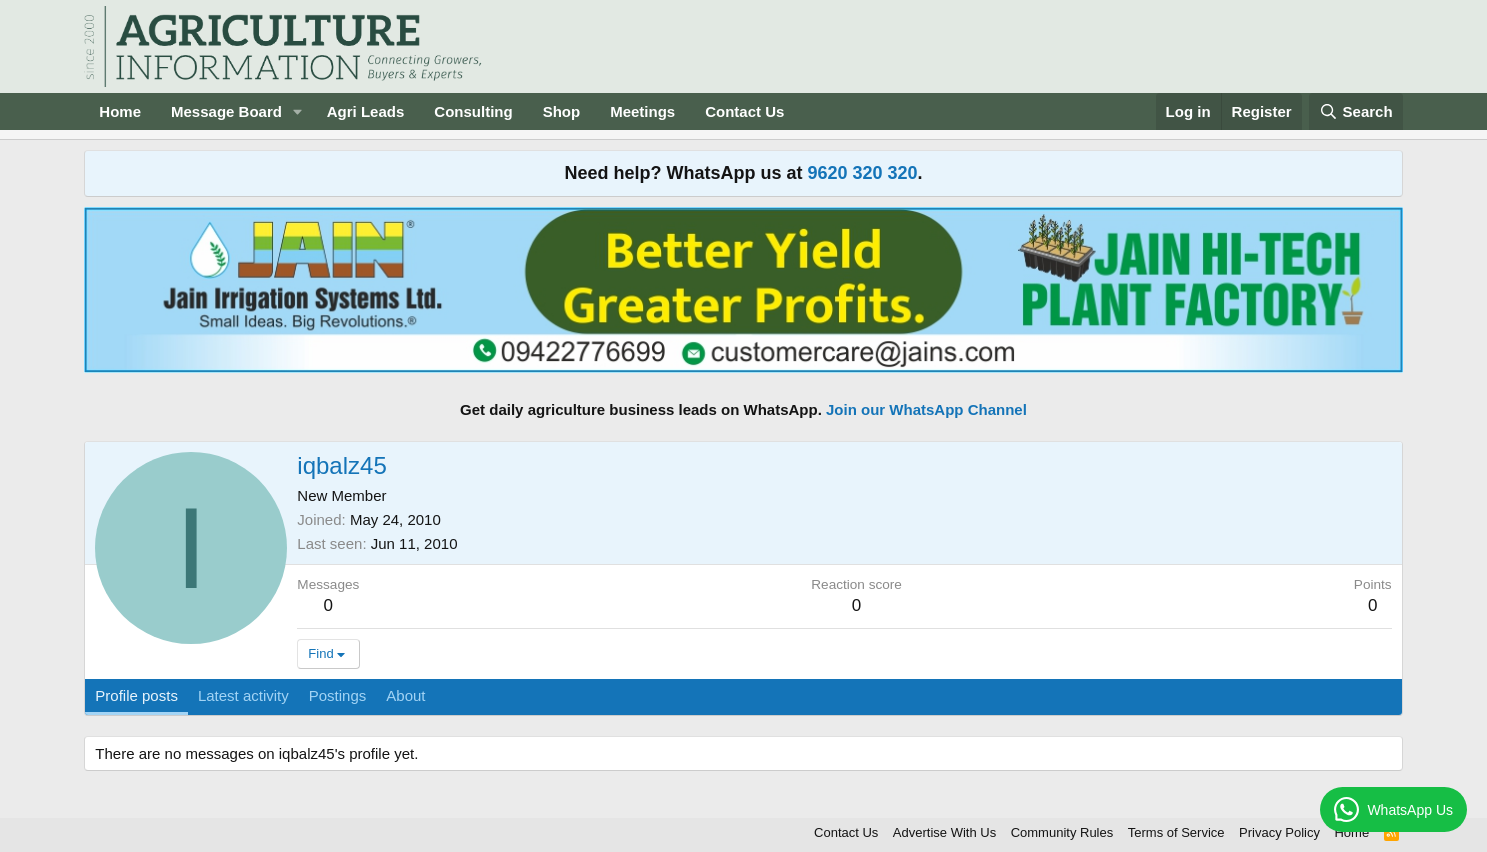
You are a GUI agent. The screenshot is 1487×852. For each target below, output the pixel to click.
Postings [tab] (338, 695)
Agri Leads (366, 111)
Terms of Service (1176, 832)
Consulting (473, 111)
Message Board (226, 111)
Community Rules (1062, 832)
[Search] (1356, 111)
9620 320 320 (862, 173)
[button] (298, 111)
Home (120, 111)
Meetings (642, 111)
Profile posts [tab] (136, 695)
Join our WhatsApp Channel (926, 409)
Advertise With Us (944, 832)
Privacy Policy (1279, 832)
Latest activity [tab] (243, 695)
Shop (562, 111)
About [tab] (405, 695)
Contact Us (744, 111)
